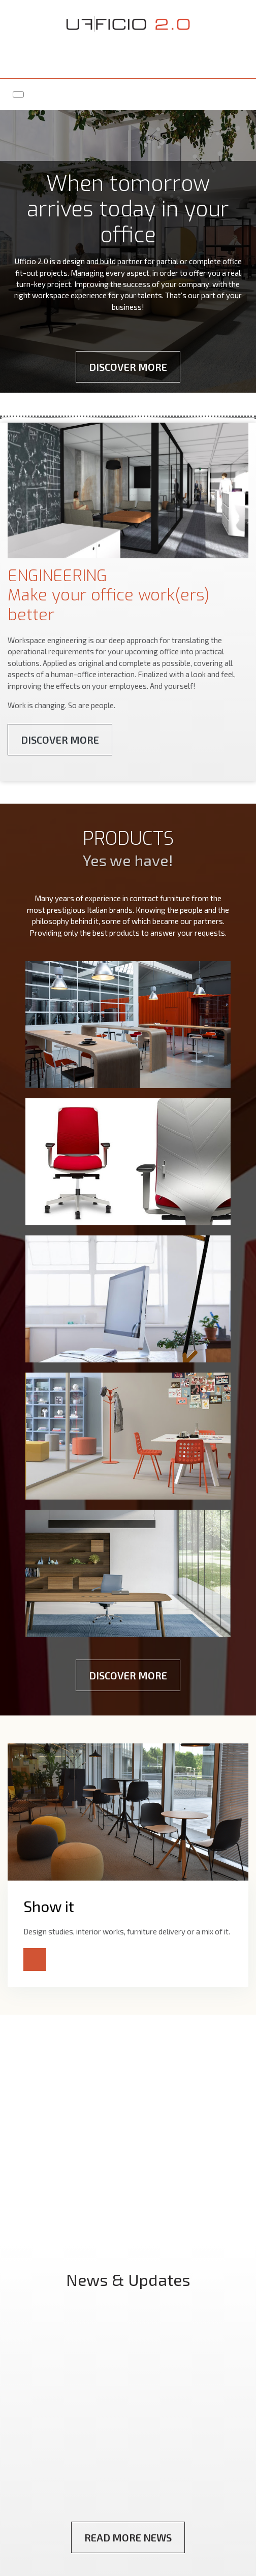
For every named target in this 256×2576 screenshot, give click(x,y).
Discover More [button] (128, 367)
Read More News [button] (128, 2537)
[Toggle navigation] (18, 94)
